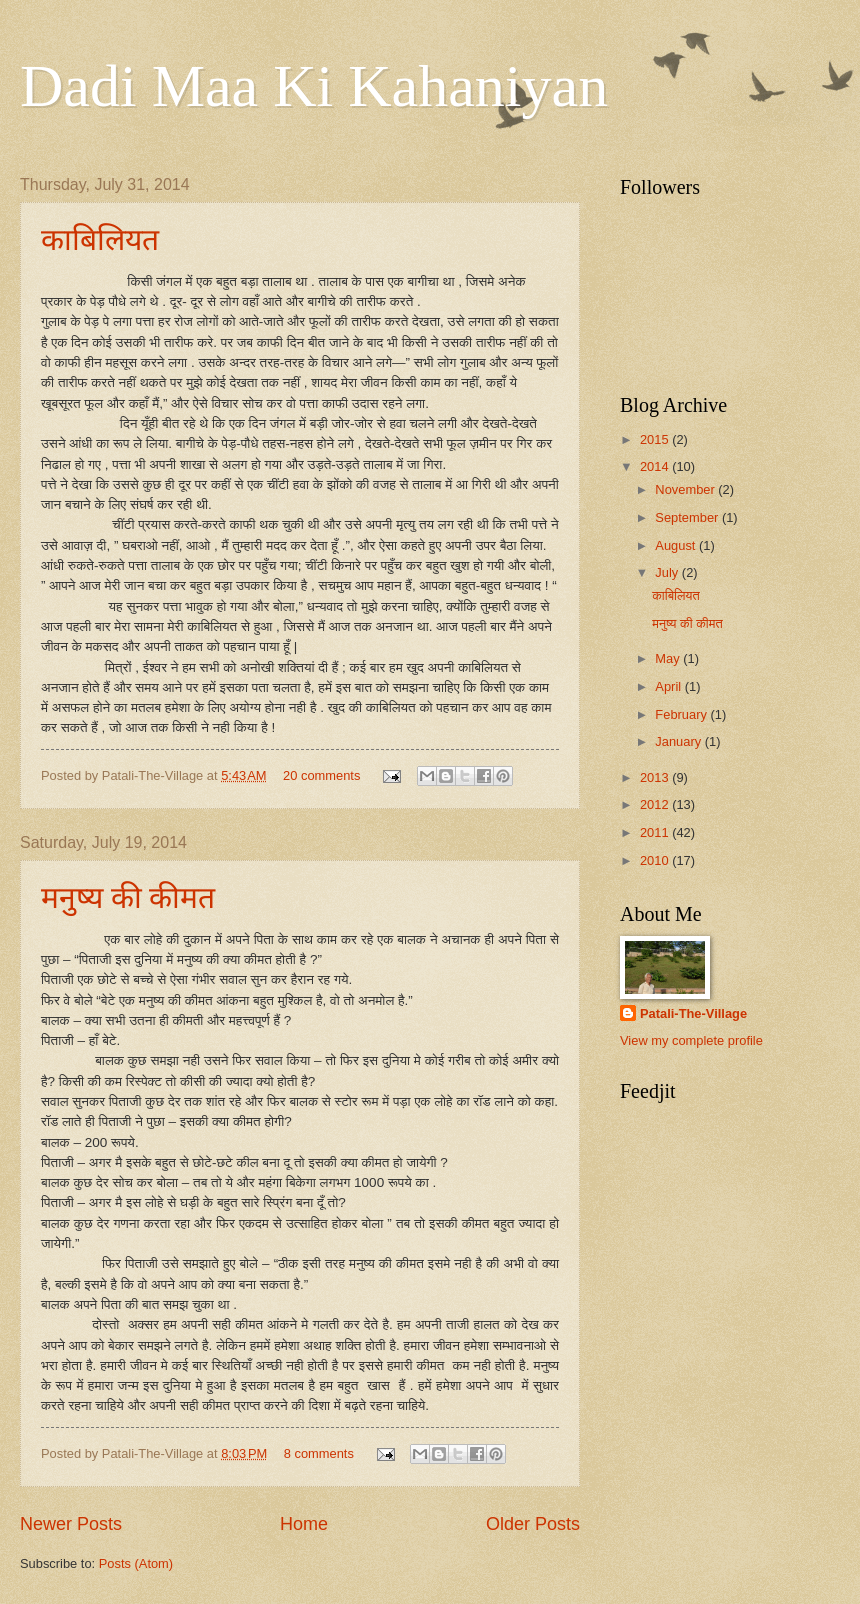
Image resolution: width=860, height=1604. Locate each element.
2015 (656, 439)
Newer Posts (71, 1524)
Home (304, 1524)
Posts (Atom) (136, 1563)
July (668, 572)
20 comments (321, 775)
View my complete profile (691, 1040)
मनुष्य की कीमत (128, 897)
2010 (656, 860)
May (669, 658)
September (688, 517)
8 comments (319, 1453)
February (682, 714)
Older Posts (533, 1524)
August (677, 545)
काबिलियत (100, 239)
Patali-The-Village (693, 1013)
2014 (656, 466)
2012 (656, 804)
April (669, 686)
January (679, 741)
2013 (656, 777)
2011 (656, 832)
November (686, 489)
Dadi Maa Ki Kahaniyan (314, 86)
